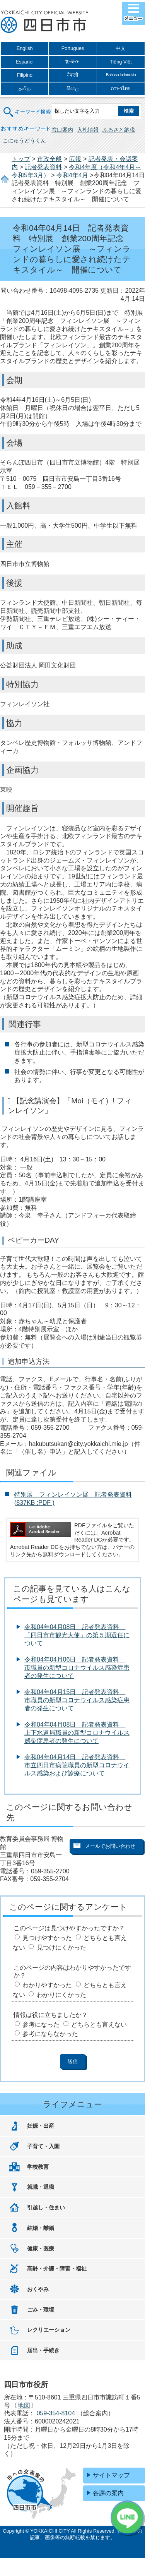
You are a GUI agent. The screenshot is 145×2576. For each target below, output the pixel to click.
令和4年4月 (72, 175)
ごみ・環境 (40, 2310)
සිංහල (73, 88)
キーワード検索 (27, 107)
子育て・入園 (43, 2146)
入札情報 (88, 130)
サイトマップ (111, 2475)
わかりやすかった (47, 1985)
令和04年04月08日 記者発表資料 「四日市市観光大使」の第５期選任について (77, 1635)
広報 (75, 159)
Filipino (24, 75)
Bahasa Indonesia (121, 74)
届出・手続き (43, 2350)
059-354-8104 (55, 2413)
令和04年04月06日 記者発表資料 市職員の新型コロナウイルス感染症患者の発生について (77, 1667)
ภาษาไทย (121, 88)
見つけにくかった (61, 1947)
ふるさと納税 (118, 130)
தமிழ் (25, 88)
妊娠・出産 (40, 2126)
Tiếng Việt (121, 62)
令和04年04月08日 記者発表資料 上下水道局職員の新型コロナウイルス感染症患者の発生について (77, 1732)
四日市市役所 (44, 22)
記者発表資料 (43, 167)
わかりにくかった (61, 1994)
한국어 (72, 62)
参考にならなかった (50, 2034)
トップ (21, 159)
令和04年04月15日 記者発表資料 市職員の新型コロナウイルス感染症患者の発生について (77, 1700)
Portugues (72, 48)
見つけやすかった (47, 1938)
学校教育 (38, 2167)
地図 (24, 2405)
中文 (121, 48)
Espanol (25, 62)
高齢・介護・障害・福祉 (57, 2269)
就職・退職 (40, 2187)
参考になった (41, 2024)
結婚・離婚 (40, 2228)
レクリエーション (48, 2330)
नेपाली (72, 75)
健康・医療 (40, 2248)
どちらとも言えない (99, 2024)
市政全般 (49, 159)
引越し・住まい (46, 2207)
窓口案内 (62, 130)
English (25, 48)
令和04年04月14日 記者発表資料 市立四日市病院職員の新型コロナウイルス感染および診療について (77, 1765)
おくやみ (38, 2289)
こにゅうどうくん (24, 140)
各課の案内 (108, 2493)
